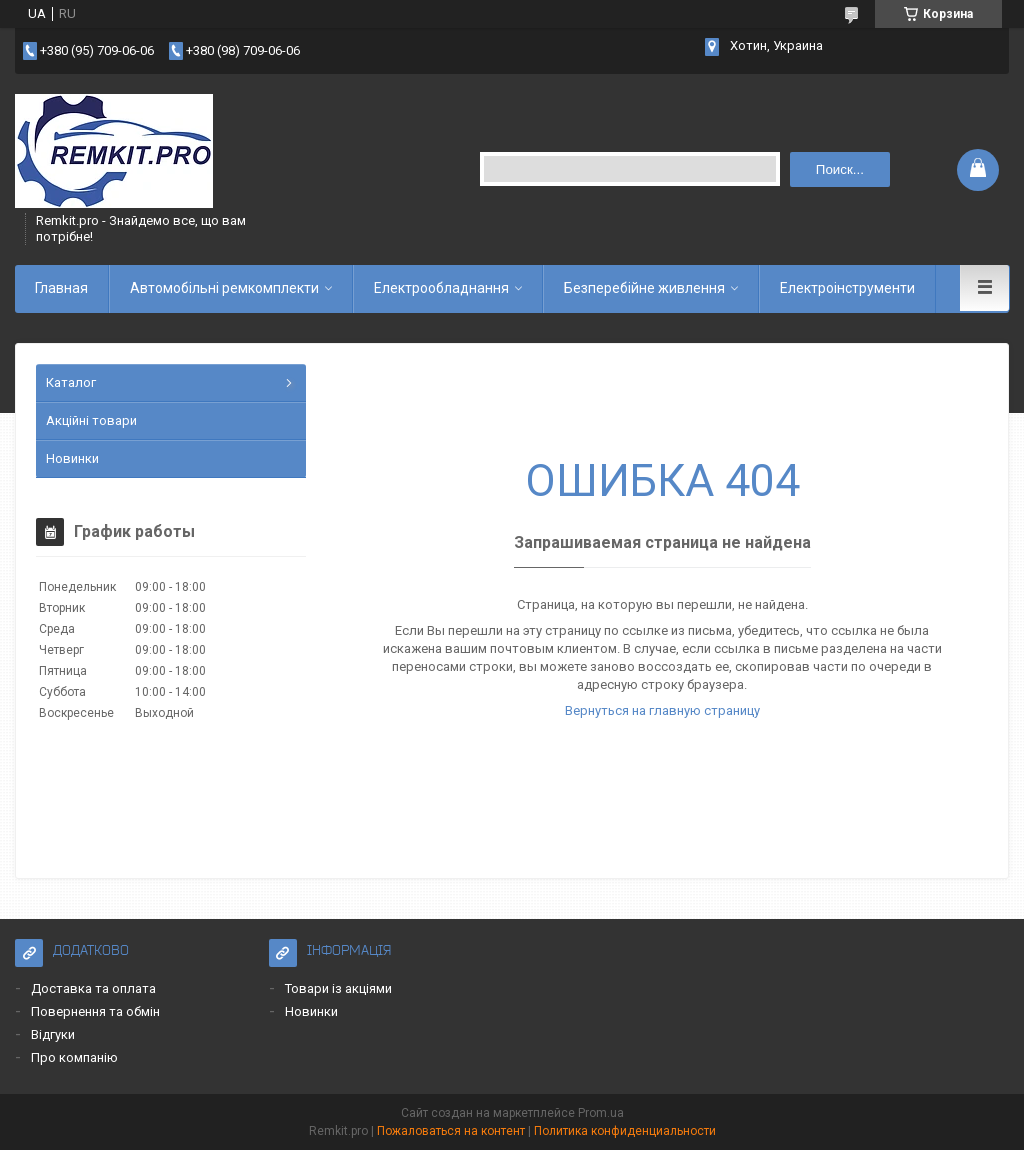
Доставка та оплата (93, 988)
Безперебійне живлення (644, 288)
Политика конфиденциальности (625, 1131)
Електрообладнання (441, 288)
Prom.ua (601, 1113)
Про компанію (74, 1057)
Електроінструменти (847, 288)
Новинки (72, 458)
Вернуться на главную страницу (662, 710)
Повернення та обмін (95, 1011)
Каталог (71, 382)
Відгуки (53, 1034)
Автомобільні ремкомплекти (224, 288)
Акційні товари (91, 420)
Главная (61, 288)
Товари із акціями (338, 988)
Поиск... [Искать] (840, 169)
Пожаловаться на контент (451, 1131)
